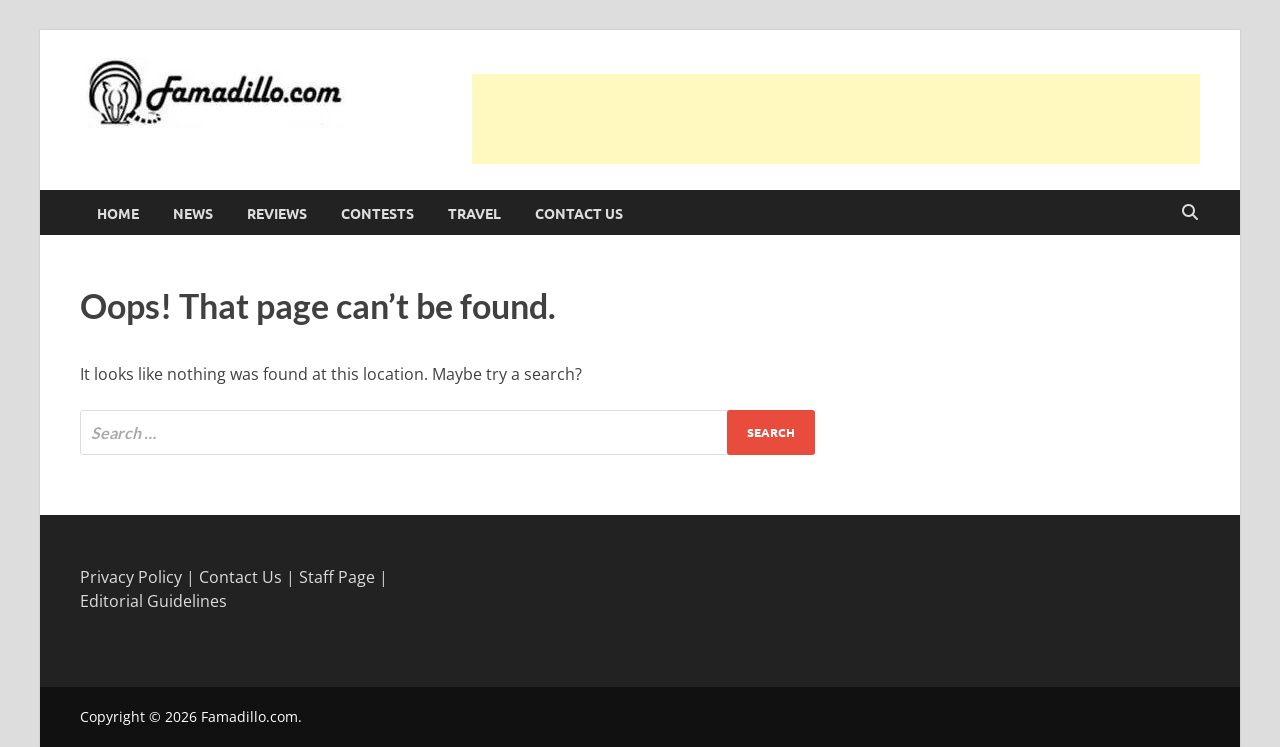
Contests (377, 213)
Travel (474, 213)
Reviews (277, 213)
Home (118, 213)
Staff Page (337, 577)
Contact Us (579, 213)
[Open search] (1190, 213)
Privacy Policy (131, 577)
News (193, 213)
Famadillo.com (249, 716)
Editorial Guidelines (153, 601)
